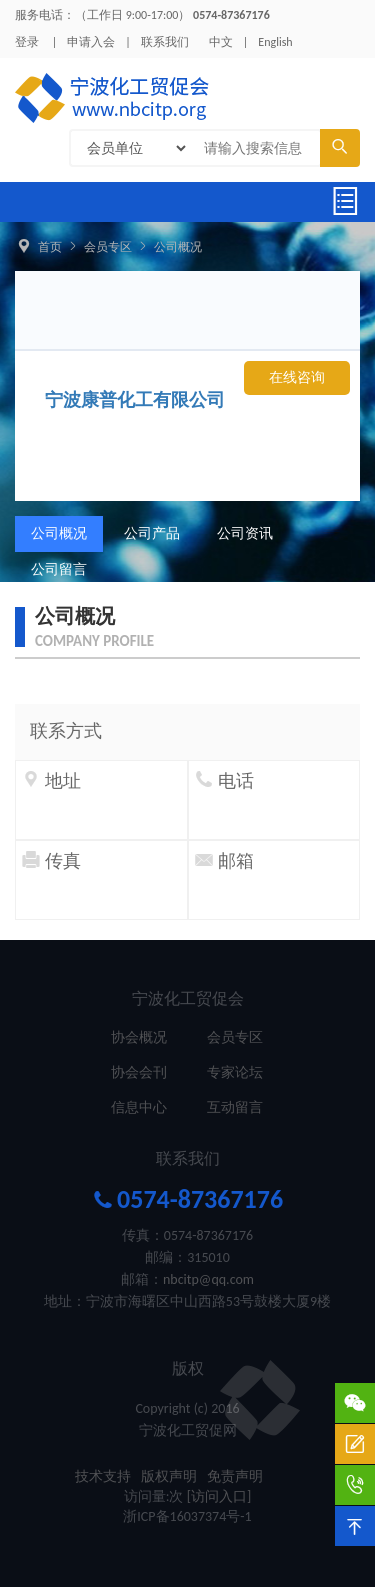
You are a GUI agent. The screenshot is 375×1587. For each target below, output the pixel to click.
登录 (27, 42)
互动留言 (235, 1107)
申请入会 (91, 42)
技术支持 (103, 1476)
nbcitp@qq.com (208, 1279)
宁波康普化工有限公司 (135, 400)
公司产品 (152, 533)
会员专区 (108, 247)
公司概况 (178, 247)
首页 (50, 247)
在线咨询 (297, 377)
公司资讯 (245, 533)
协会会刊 (139, 1072)
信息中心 (139, 1107)
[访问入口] (219, 1496)
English (275, 42)
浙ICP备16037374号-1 (187, 1516)
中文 (221, 42)
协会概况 (139, 1037)
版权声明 (169, 1476)
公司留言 (59, 569)
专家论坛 (235, 1072)
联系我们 (165, 42)
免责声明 (235, 1476)
